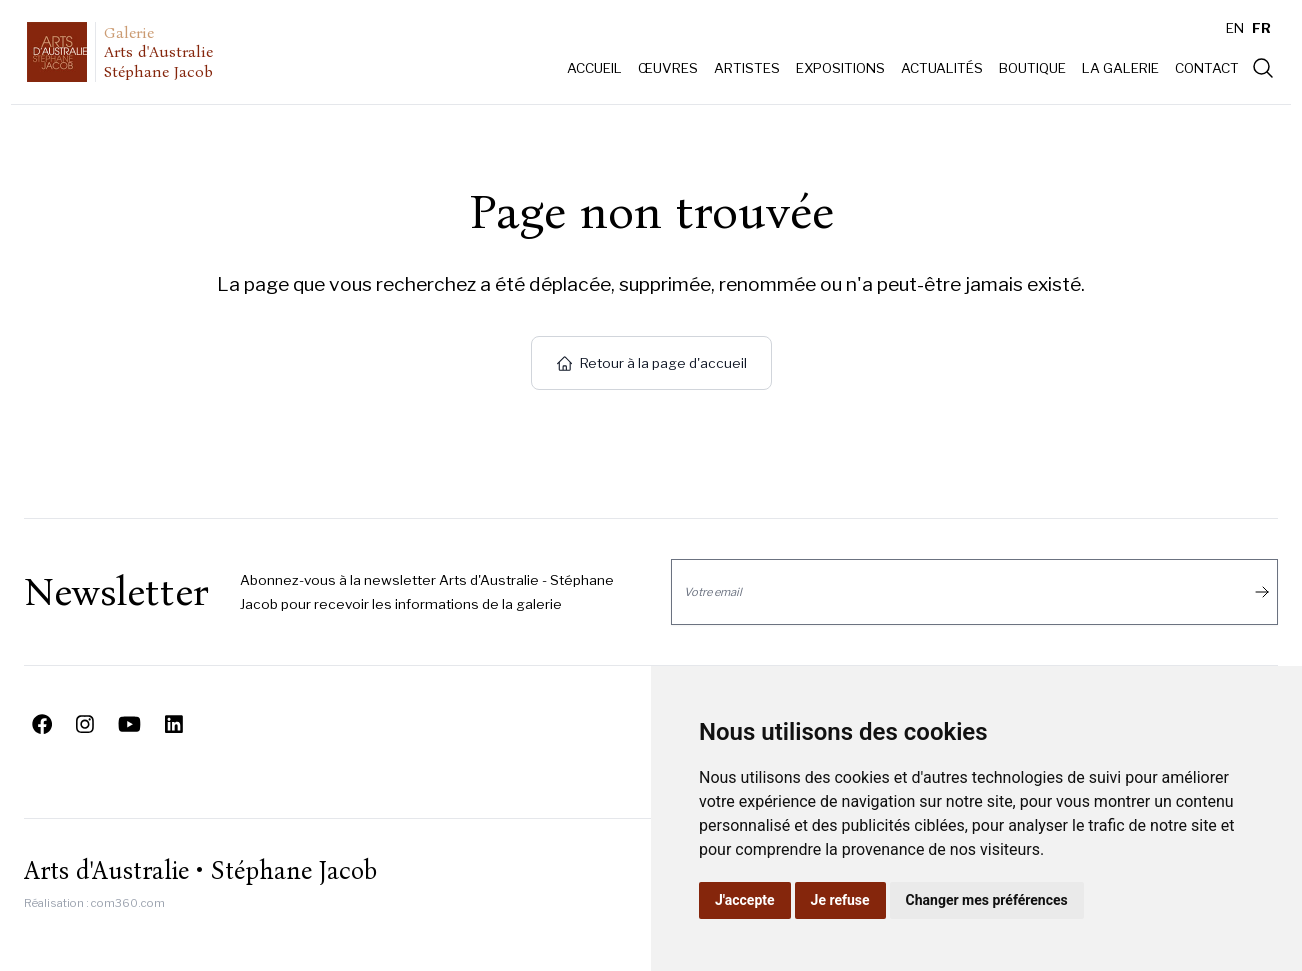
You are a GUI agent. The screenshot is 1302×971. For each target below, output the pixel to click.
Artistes (747, 68)
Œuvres (668, 68)
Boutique (1032, 68)
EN (1235, 28)
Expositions (840, 68)
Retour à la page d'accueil (651, 363)
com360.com (128, 903)
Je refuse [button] (840, 900)
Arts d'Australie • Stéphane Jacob (200, 871)
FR (1261, 28)
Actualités (942, 68)
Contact (1207, 68)
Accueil (594, 68)
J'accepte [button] (745, 900)
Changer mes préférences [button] (987, 900)
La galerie (1120, 68)
